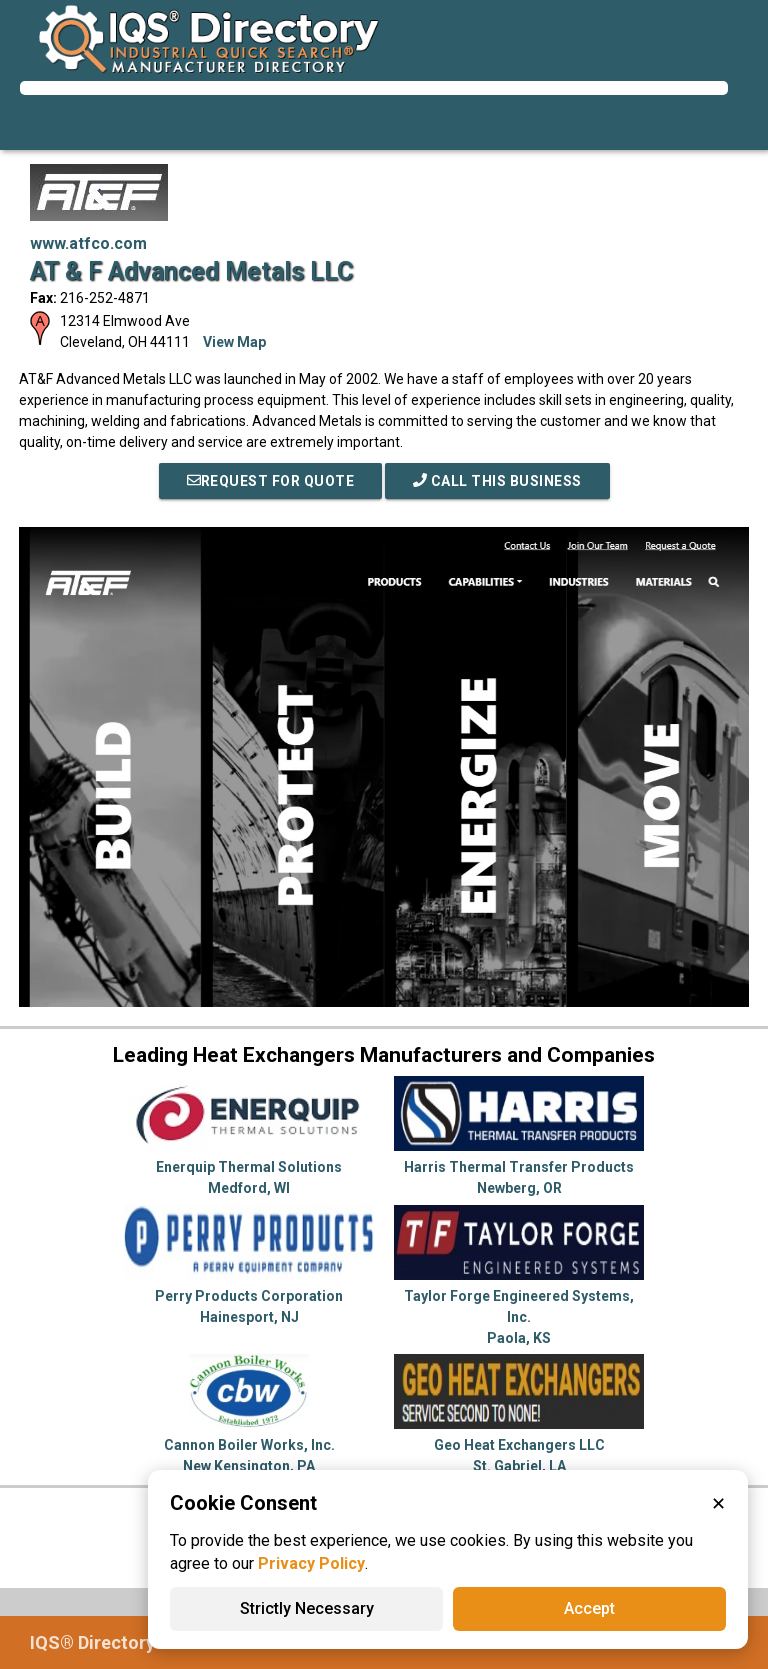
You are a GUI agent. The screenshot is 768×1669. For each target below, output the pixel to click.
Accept (589, 1608)
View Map (234, 342)
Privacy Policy (311, 1563)
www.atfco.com (88, 243)
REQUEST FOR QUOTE (271, 481)
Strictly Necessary (307, 1608)
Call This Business (497, 481)
